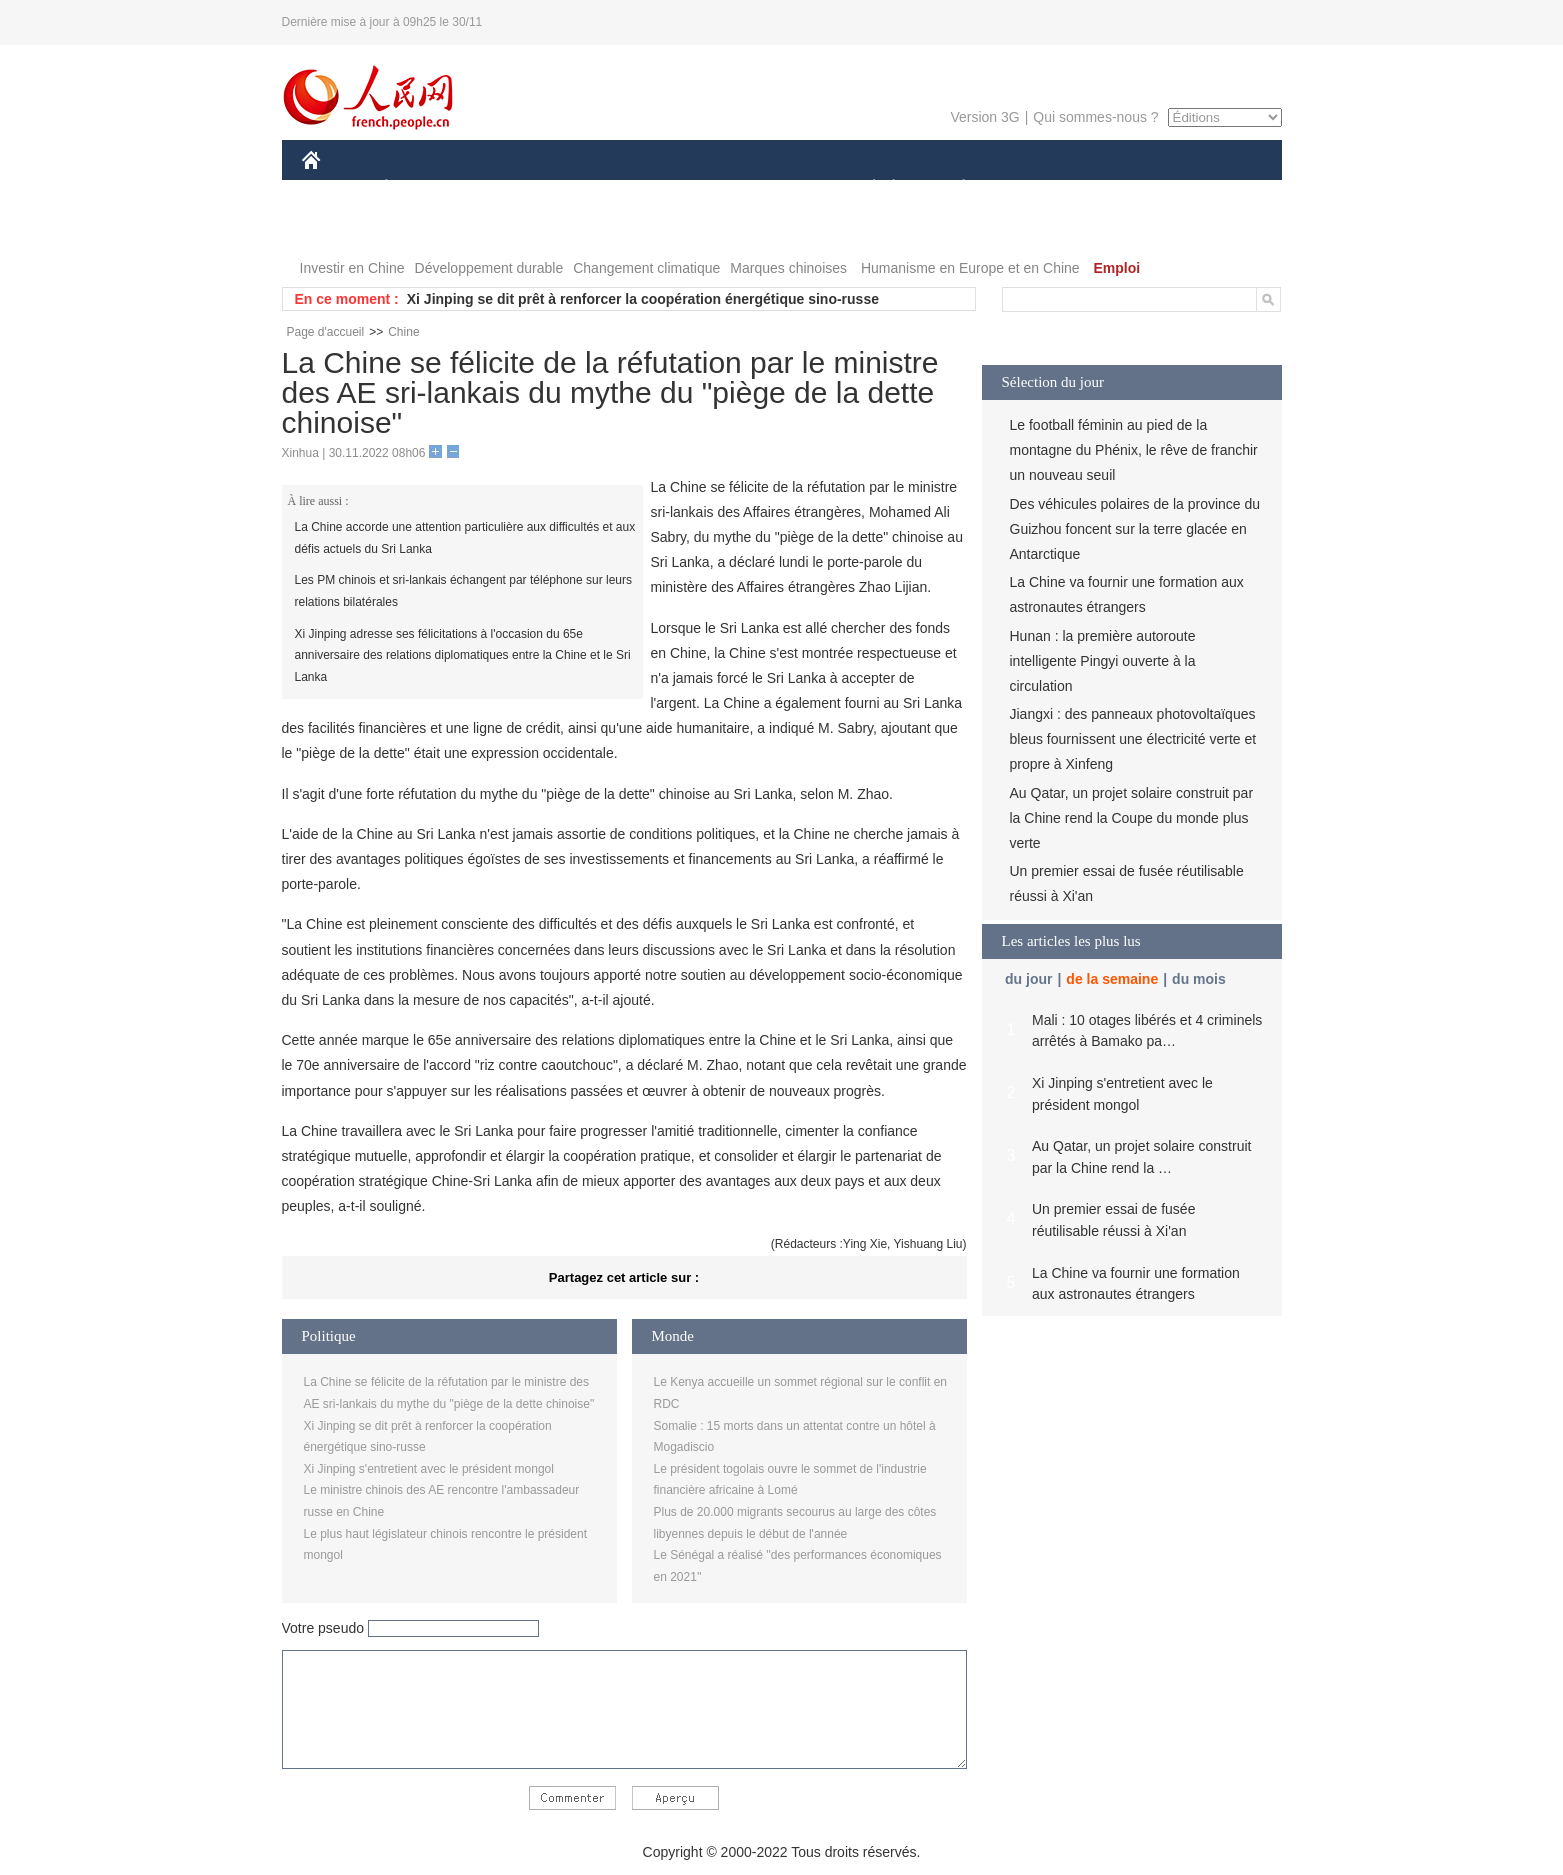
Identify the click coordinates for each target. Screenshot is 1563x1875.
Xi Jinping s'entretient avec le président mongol (429, 1469)
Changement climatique (646, 268)
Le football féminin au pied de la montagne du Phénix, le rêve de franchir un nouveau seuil (1134, 450)
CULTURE (776, 188)
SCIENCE (686, 188)
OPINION (1212, 188)
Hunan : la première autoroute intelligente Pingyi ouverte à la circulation (1103, 661)
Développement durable (489, 268)
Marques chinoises (788, 268)
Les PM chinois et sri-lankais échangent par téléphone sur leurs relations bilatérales (464, 591)
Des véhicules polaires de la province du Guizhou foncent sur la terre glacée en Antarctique (1135, 529)
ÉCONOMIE (422, 188)
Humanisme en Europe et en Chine (970, 268)
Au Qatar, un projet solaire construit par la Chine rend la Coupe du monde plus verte (1132, 818)
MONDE (514, 188)
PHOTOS (343, 228)
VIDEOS (422, 228)
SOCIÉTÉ (865, 188)
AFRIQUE (598, 188)
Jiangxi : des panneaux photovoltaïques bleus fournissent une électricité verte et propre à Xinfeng (1133, 739)
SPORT (1033, 188)
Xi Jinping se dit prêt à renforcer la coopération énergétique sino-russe (643, 299)
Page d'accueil (326, 332)
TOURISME (1119, 188)
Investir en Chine (352, 268)
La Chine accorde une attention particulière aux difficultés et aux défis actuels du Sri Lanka (465, 538)
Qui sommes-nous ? (1095, 117)
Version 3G (984, 117)
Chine (403, 332)
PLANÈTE (953, 188)
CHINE (336, 188)
